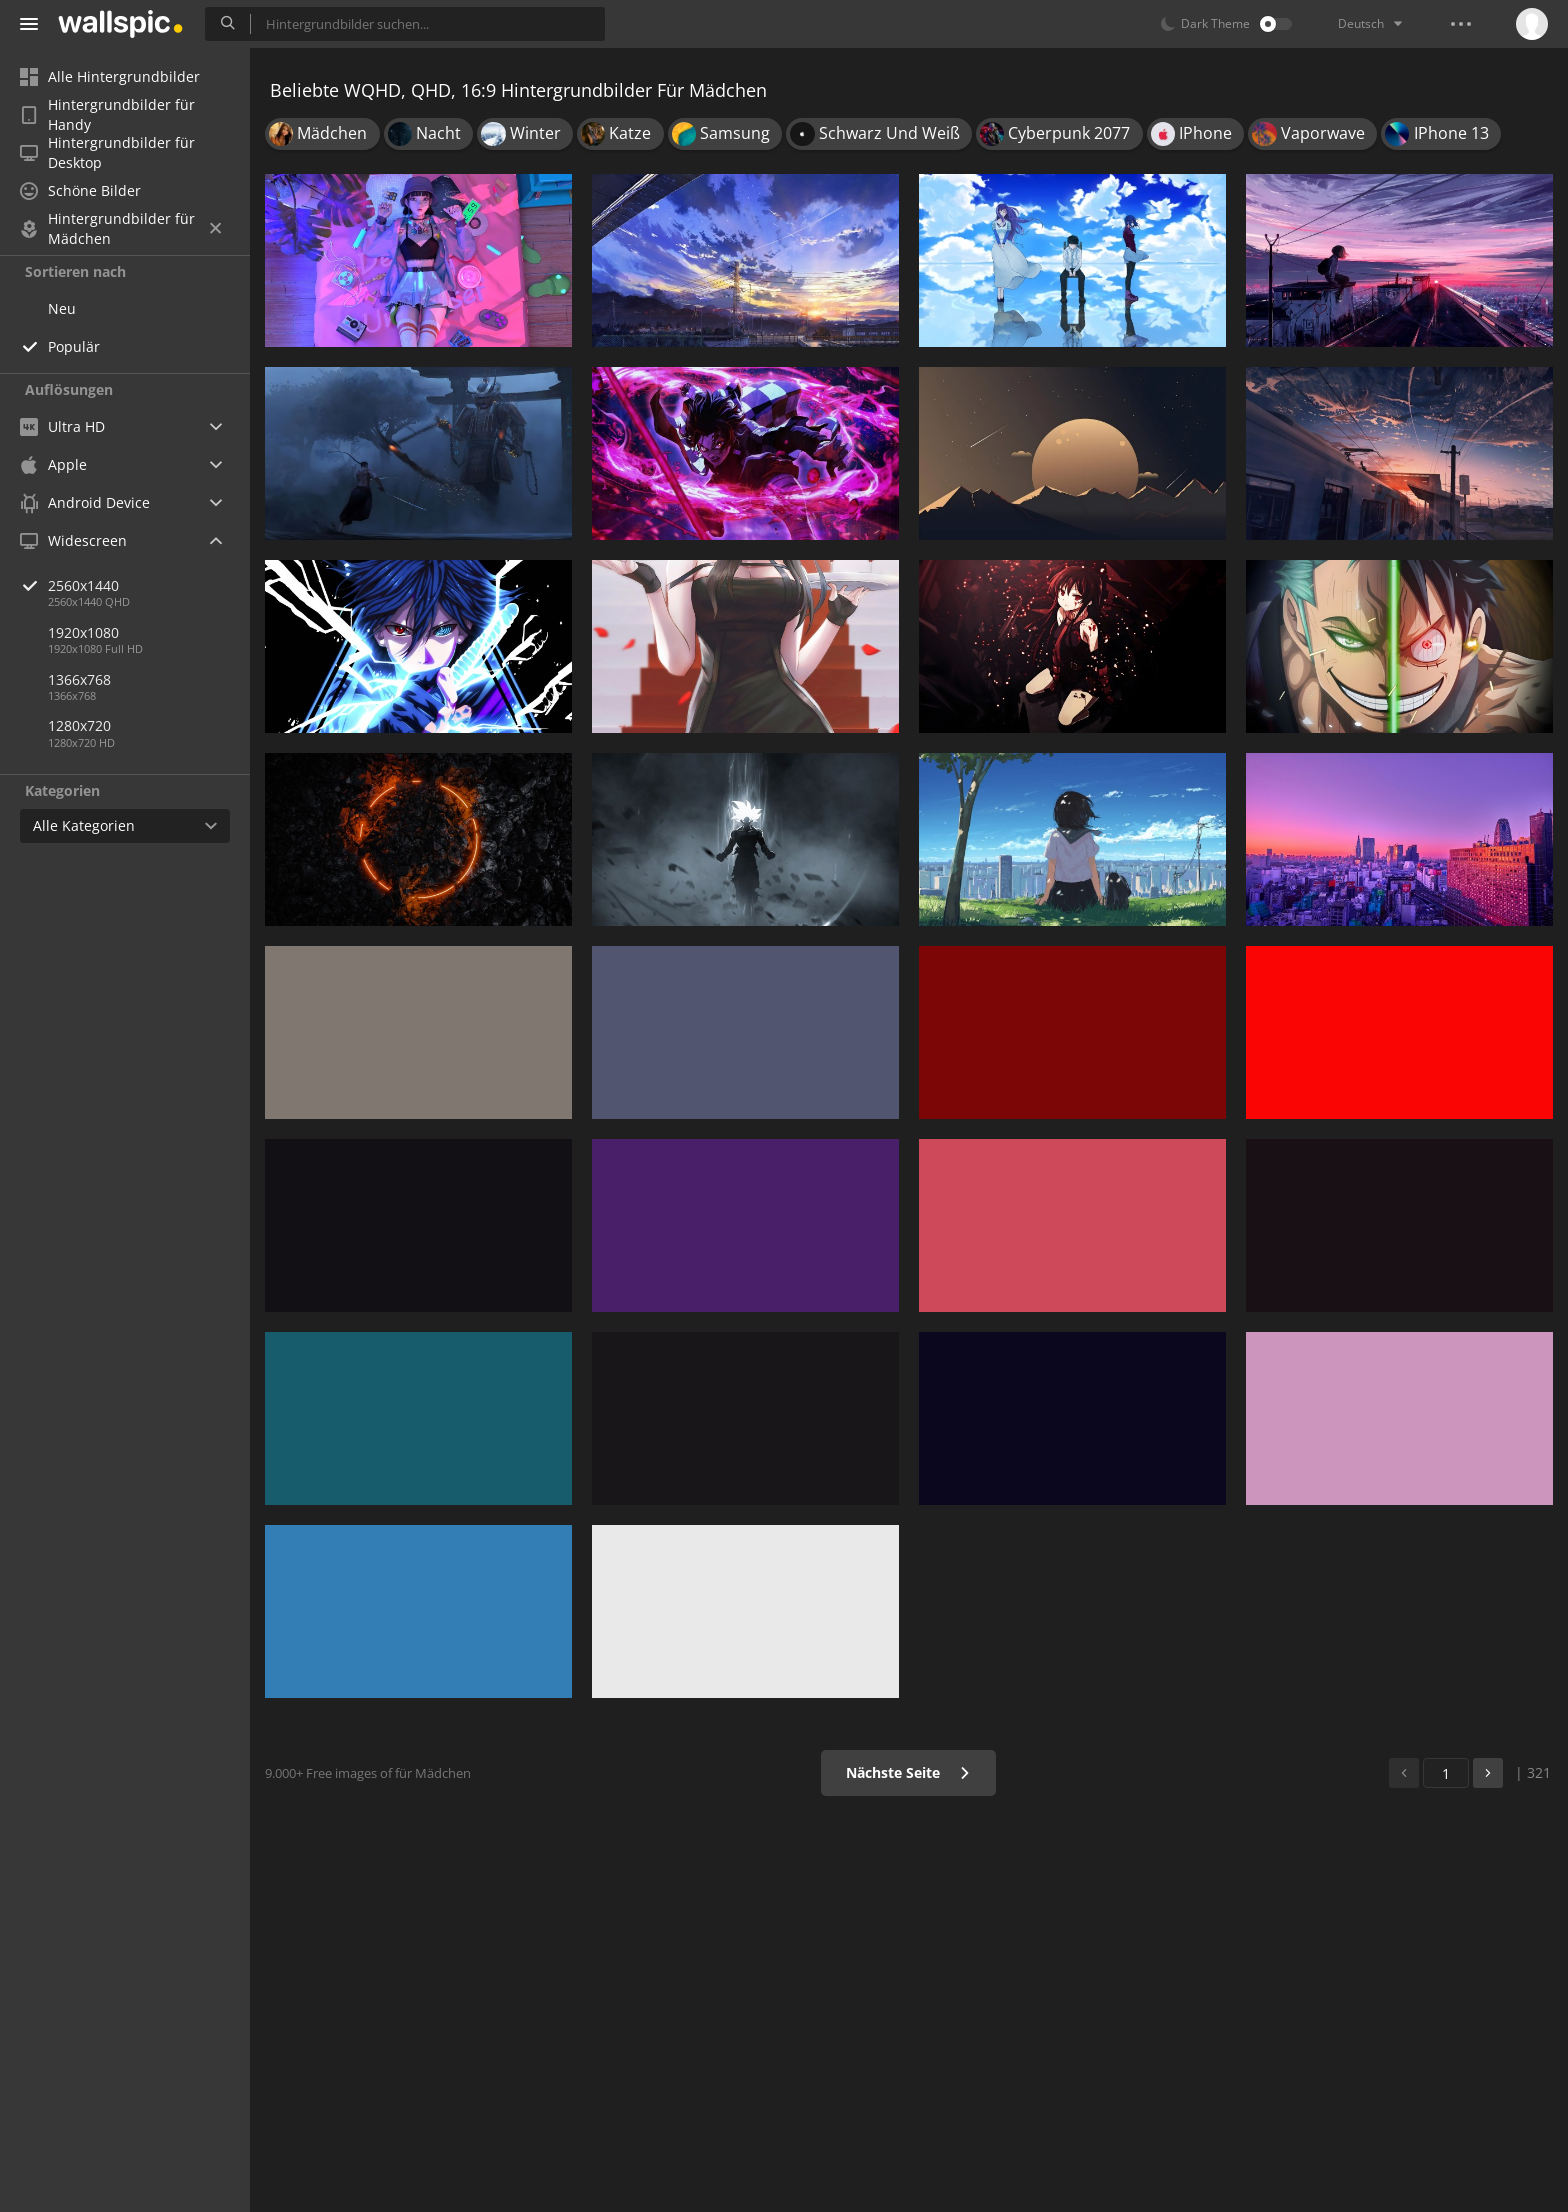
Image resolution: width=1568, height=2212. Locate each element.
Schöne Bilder (80, 190)
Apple (53, 464)
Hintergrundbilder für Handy (107, 115)
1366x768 (79, 679)
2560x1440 (149, 585)
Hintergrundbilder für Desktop (107, 153)
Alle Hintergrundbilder (110, 76)
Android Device (85, 503)
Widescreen (73, 540)
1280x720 (79, 725)
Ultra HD (62, 426)
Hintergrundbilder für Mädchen (120, 229)
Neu (62, 308)
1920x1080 (83, 632)
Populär (74, 346)
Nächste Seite (908, 1772)
